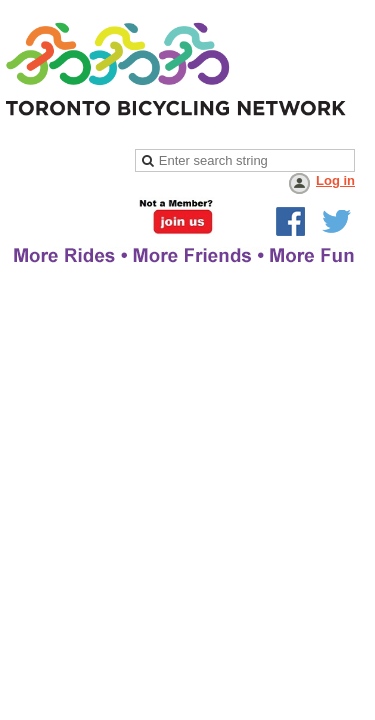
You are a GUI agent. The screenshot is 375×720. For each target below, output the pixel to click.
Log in (335, 180)
